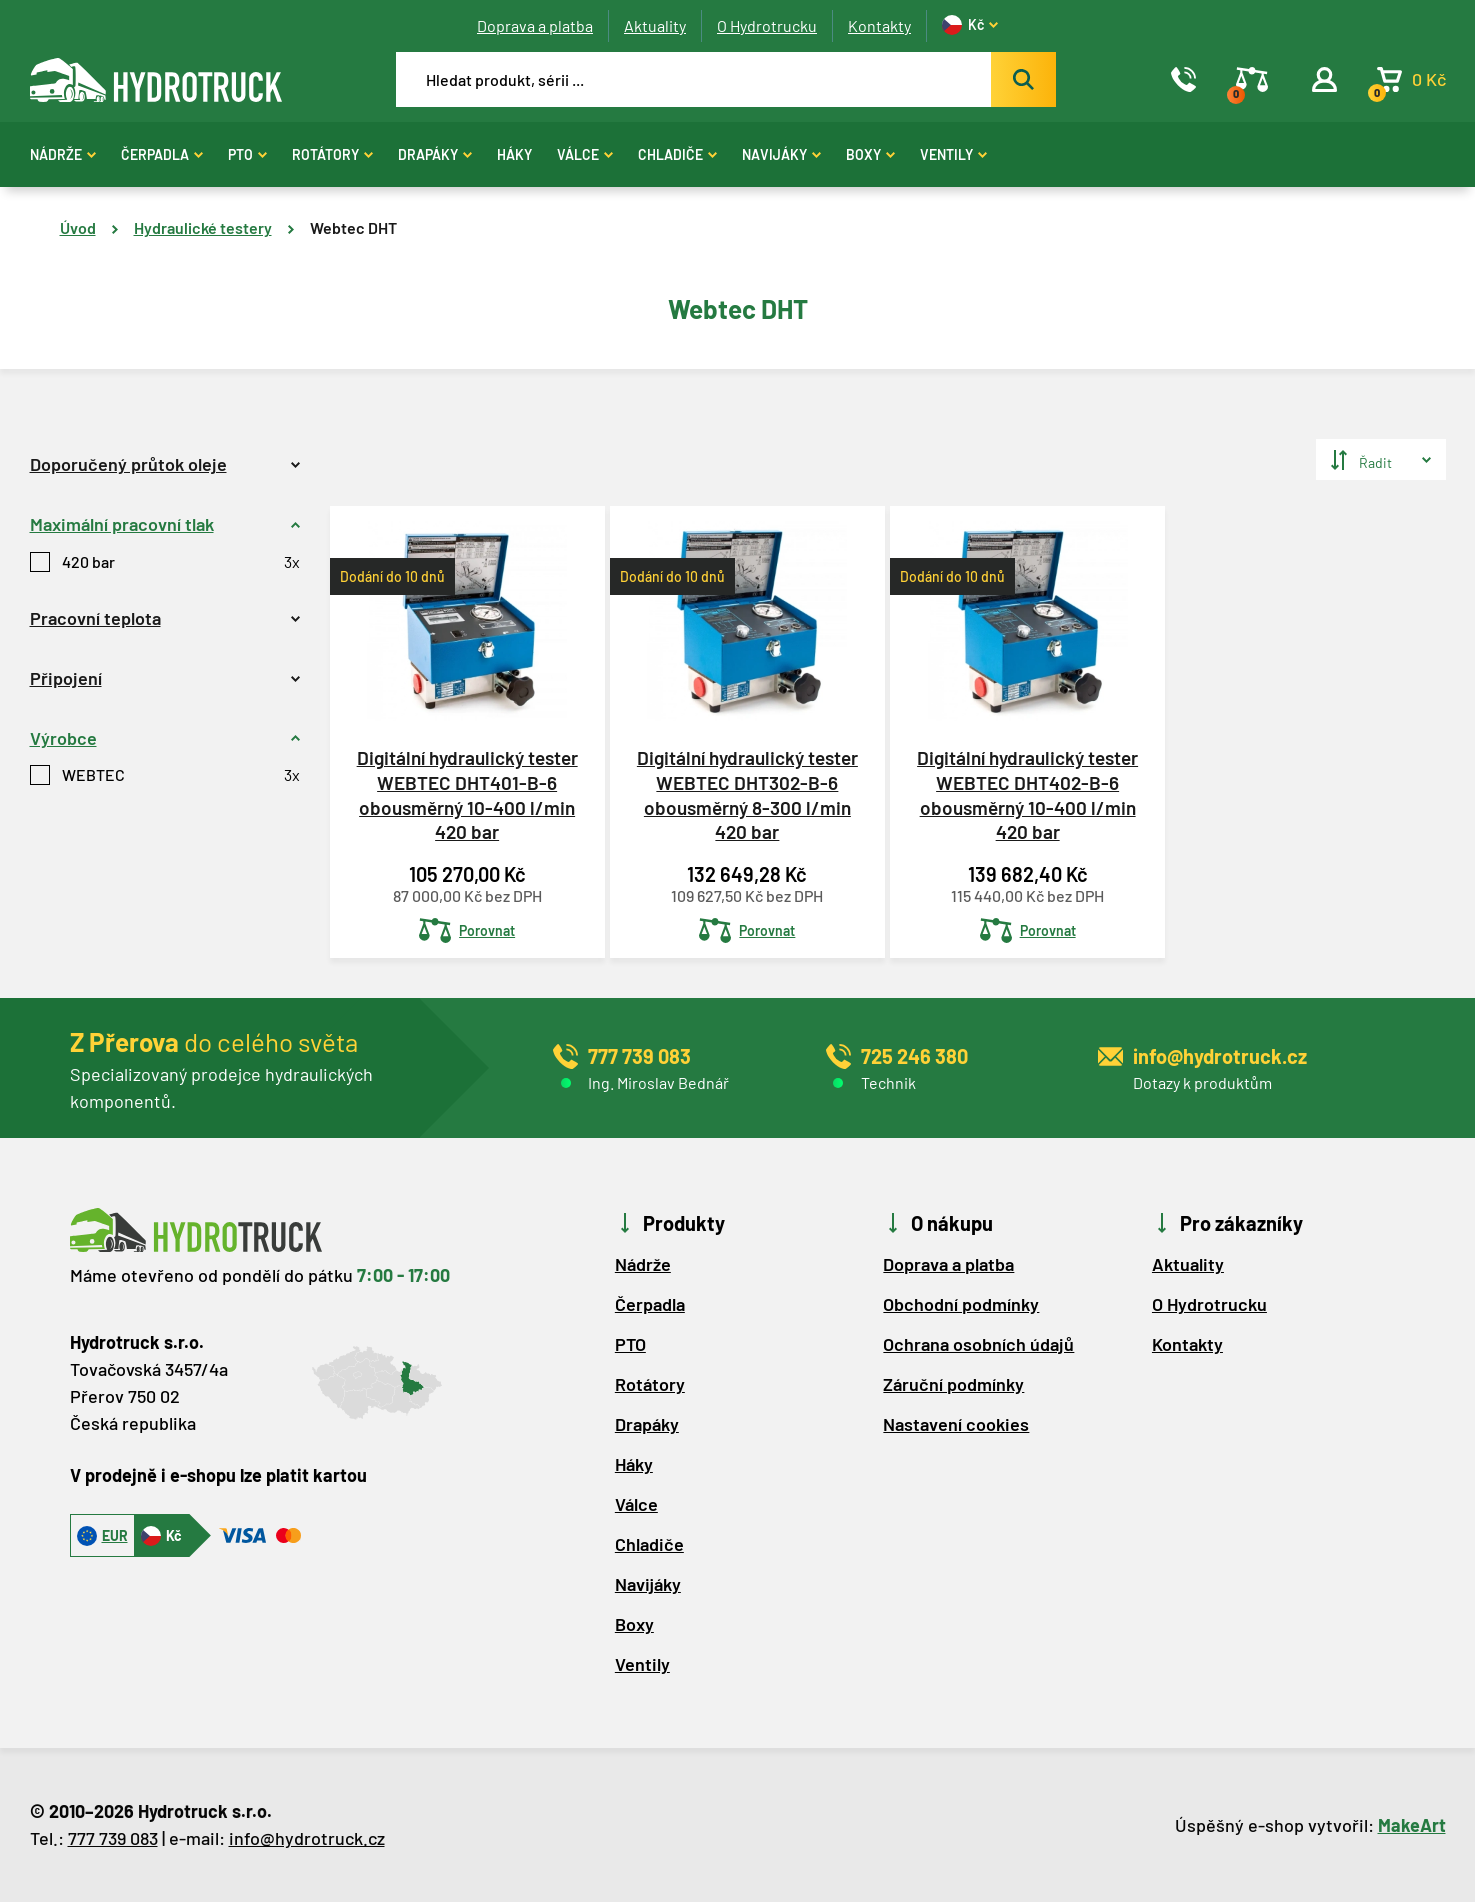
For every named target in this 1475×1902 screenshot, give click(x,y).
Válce (585, 154)
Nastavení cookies (956, 1424)
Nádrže (63, 154)
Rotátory (332, 154)
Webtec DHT (353, 227)
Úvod (78, 227)
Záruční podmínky (953, 1384)
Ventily (953, 154)
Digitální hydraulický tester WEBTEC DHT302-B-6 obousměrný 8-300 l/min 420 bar (747, 794)
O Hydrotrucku (767, 25)
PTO (247, 154)
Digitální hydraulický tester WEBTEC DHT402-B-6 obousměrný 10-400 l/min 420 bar (1027, 794)
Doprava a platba (535, 25)
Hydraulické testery (203, 227)
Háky (514, 154)
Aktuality (655, 25)
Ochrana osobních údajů (978, 1344)
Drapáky (435, 154)
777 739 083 (113, 1838)
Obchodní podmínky (961, 1304)
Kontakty (879, 25)
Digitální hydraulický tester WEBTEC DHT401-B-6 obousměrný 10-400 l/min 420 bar (467, 794)
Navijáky (781, 154)
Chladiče (677, 154)
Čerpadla (162, 154)
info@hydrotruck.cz (307, 1838)
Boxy (870, 154)
